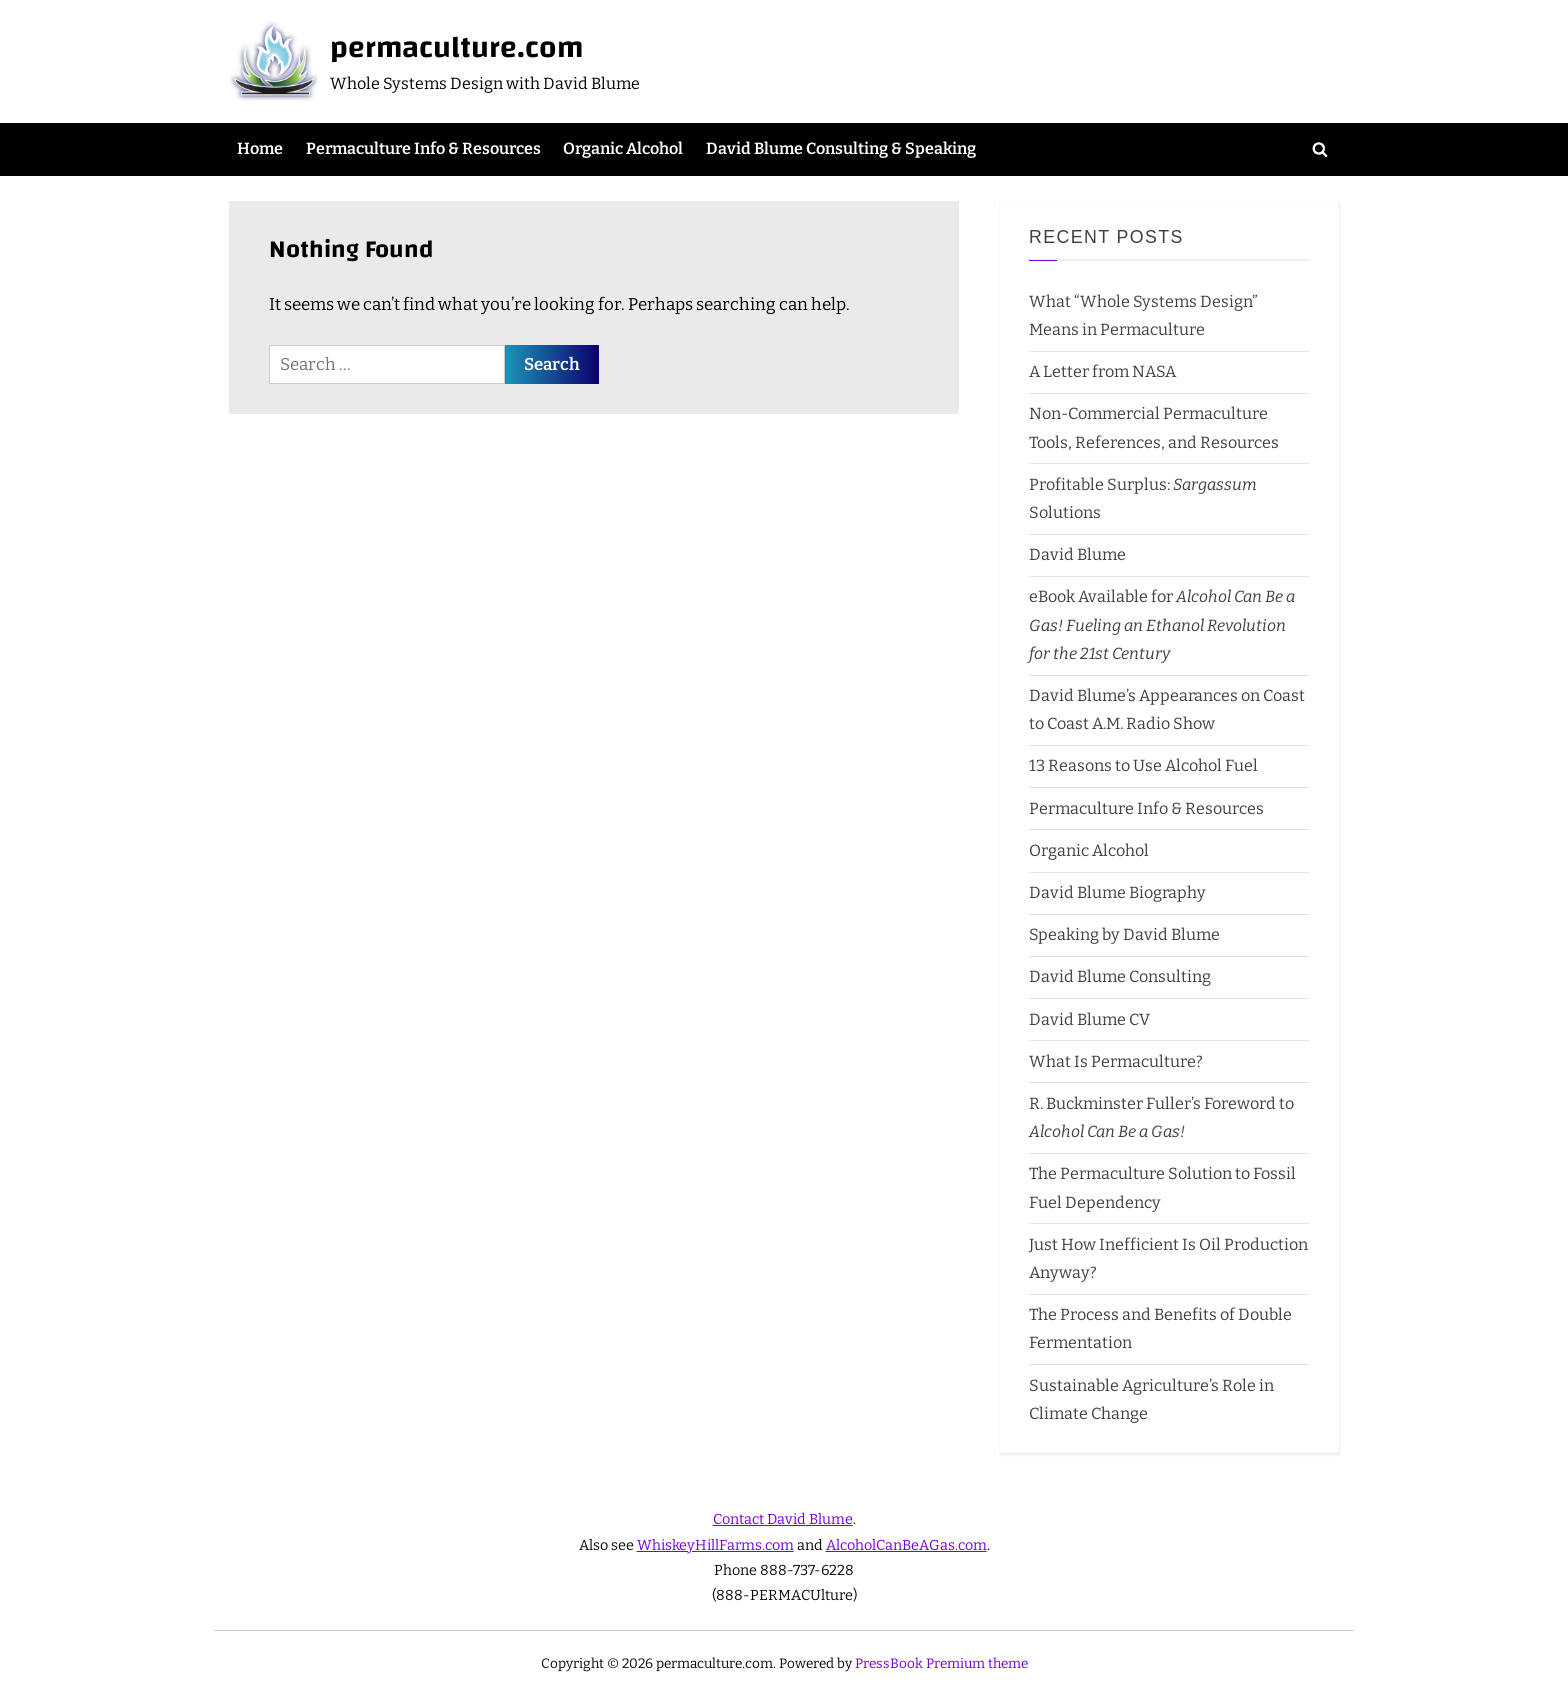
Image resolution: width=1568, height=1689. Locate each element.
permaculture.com (456, 47)
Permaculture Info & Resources (423, 148)
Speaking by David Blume (1124, 934)
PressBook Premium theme (941, 1663)
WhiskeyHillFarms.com (715, 1545)
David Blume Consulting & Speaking (841, 148)
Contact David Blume (783, 1519)
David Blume (1077, 554)
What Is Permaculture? (1116, 1061)
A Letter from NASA (1102, 371)
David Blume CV (1089, 1019)
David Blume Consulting (1120, 976)
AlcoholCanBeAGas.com (906, 1545)
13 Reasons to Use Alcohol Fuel (1143, 765)
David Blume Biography (1117, 892)
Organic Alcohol (623, 148)
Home (260, 148)
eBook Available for (1162, 625)
